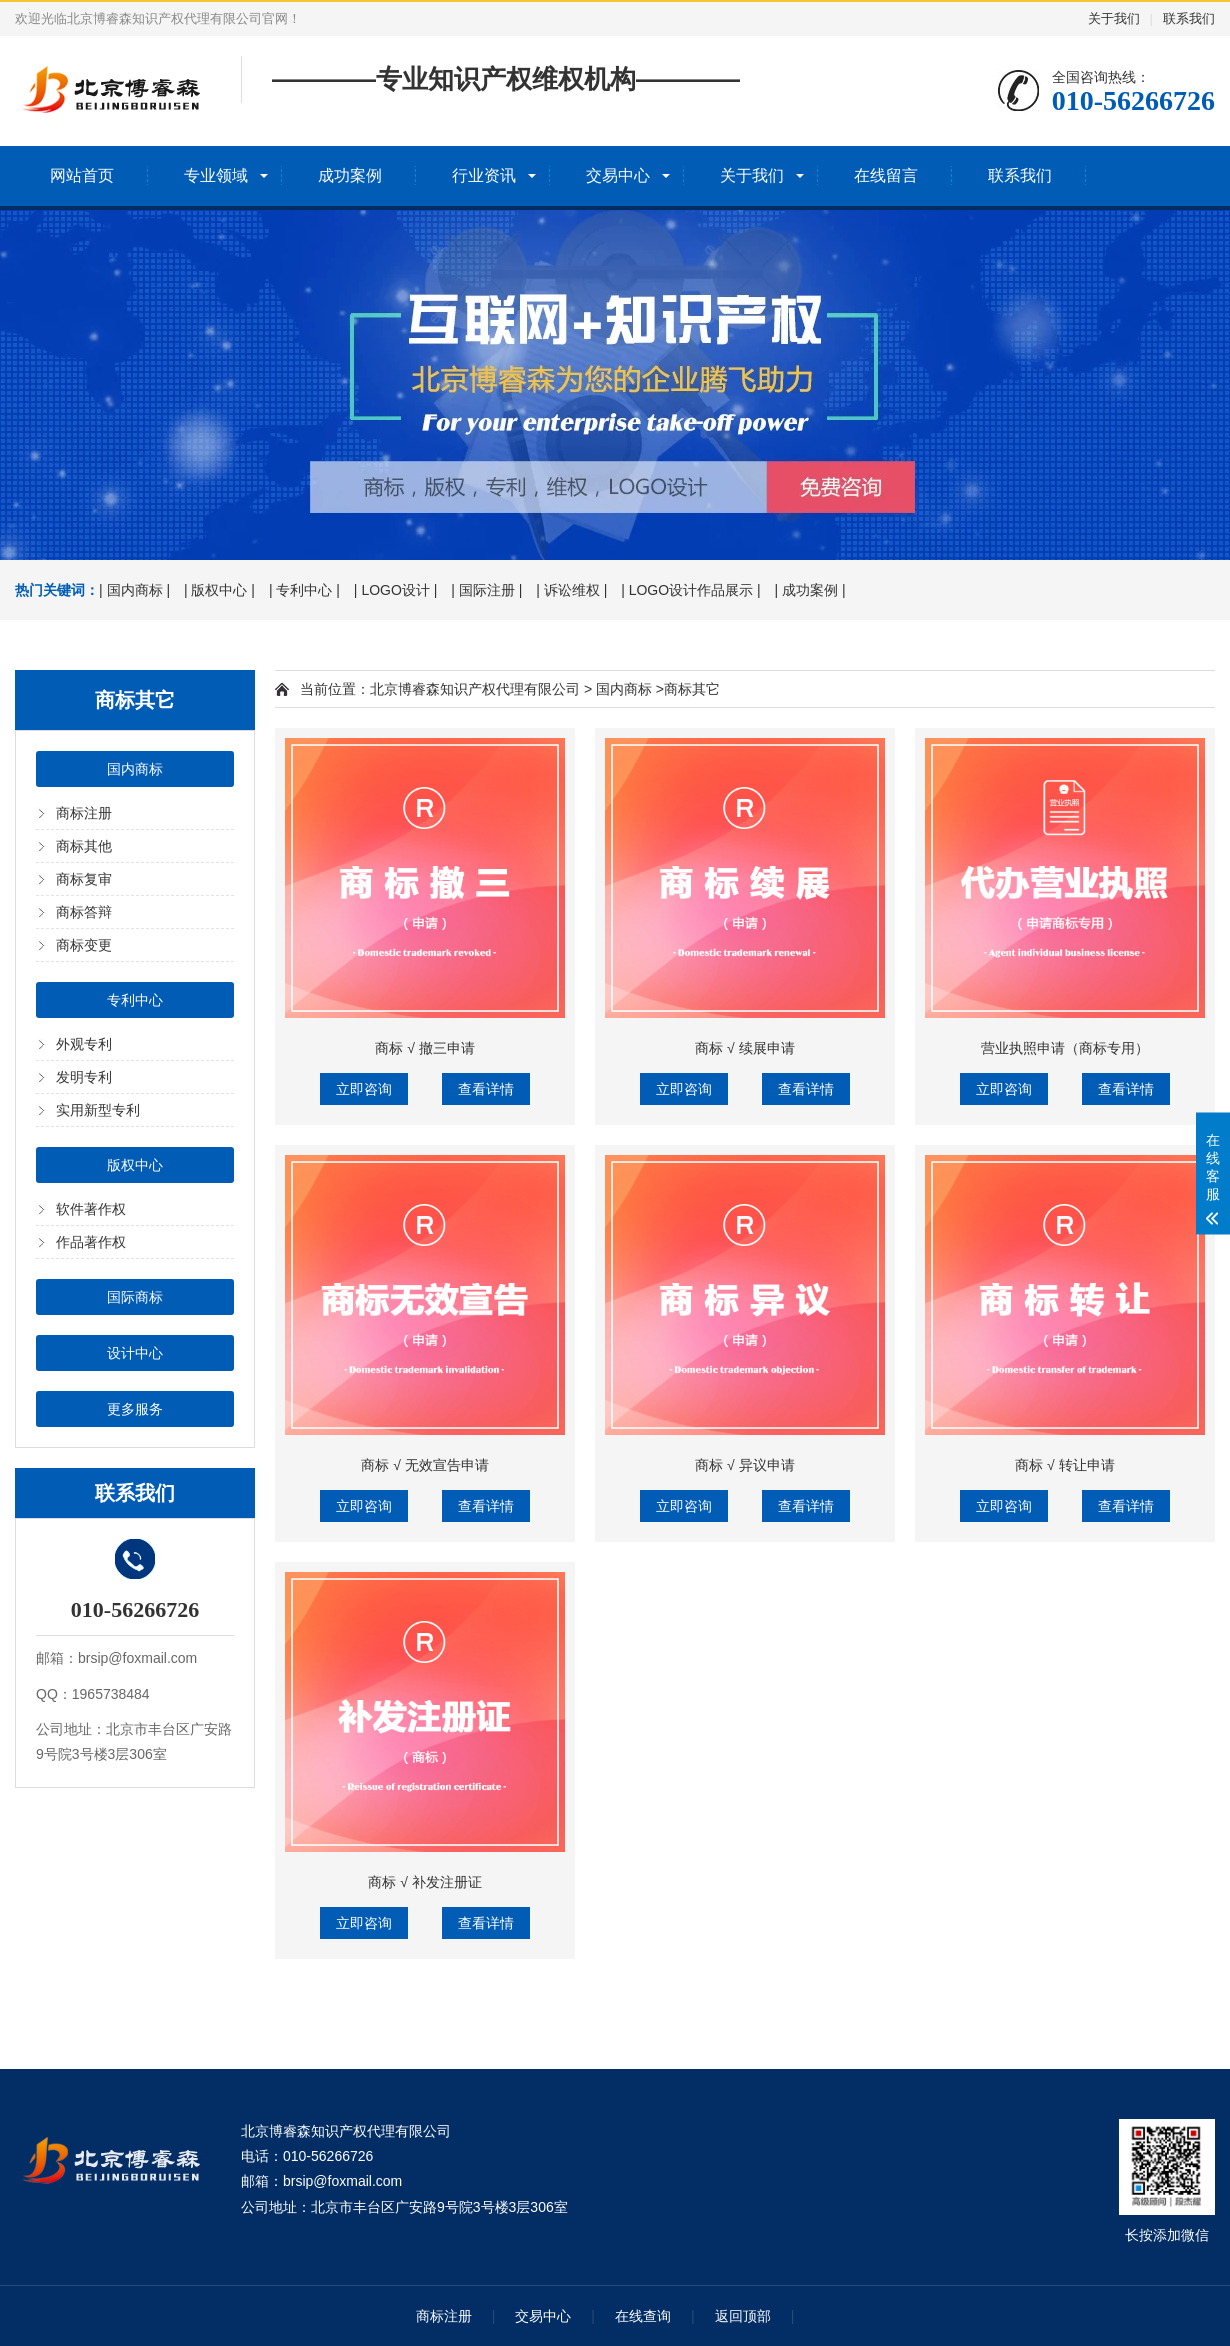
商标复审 (84, 879)
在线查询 (643, 2316)
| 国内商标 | (134, 590)
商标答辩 (84, 912)
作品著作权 (91, 1242)
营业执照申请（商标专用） (1065, 1048)
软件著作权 (91, 1209)
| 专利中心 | (304, 590)
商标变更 (84, 945)
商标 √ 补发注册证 (424, 1882)
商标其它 (692, 689)
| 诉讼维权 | (571, 590)
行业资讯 (484, 175)
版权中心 (135, 1165)
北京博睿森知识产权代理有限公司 (475, 689)
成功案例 (350, 175)
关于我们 (1114, 18)
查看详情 (486, 1089)
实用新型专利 (98, 1110)
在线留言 (886, 175)
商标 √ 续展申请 (744, 1048)
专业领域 (216, 175)
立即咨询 (364, 1089)
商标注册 (84, 813)
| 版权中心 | (219, 590)
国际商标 (135, 1297)
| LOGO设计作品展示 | (691, 590)
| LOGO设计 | (396, 590)
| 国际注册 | (486, 590)
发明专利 (84, 1077)
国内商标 (135, 769)
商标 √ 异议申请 (744, 1465)
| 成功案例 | (810, 590)
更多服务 (135, 1409)
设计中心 (135, 1353)
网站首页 (82, 175)
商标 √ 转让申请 (1064, 1465)
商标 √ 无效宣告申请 (424, 1465)
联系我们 (1189, 18)
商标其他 (84, 846)
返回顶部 (743, 2316)
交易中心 (618, 175)
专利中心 (135, 1000)
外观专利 (84, 1044)
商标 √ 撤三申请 (424, 1048)
